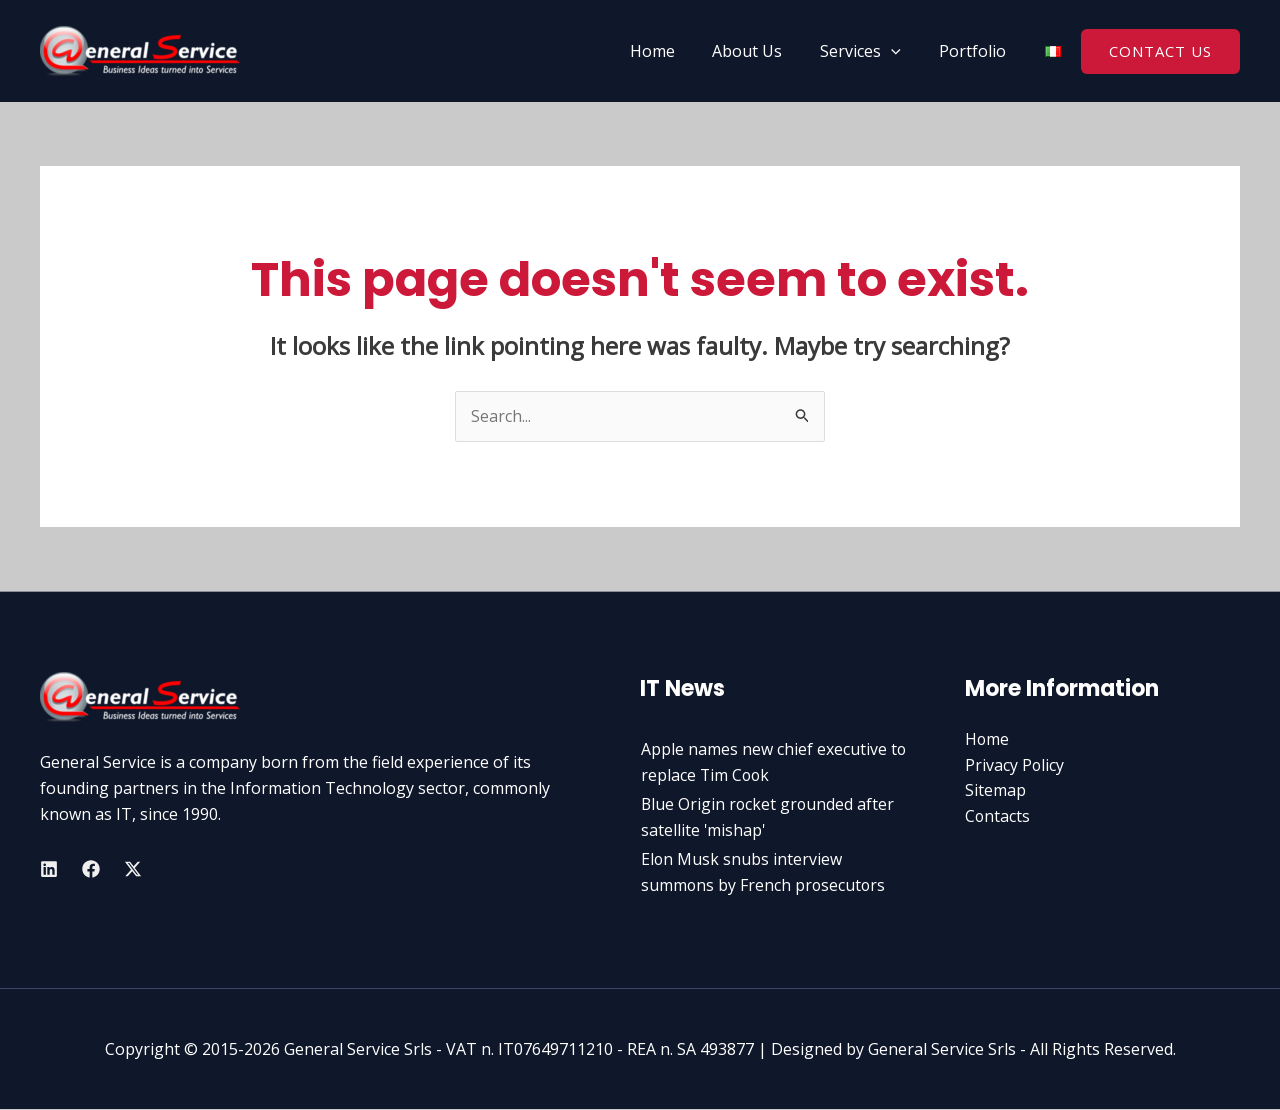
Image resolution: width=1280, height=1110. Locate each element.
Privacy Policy (1015, 765)
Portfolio (975, 51)
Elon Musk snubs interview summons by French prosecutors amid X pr (764, 885)
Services (869, 51)
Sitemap (995, 791)
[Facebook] (91, 869)
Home (672, 51)
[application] (900, 51)
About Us (762, 51)
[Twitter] (133, 869)
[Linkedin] (49, 869)
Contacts (998, 816)
